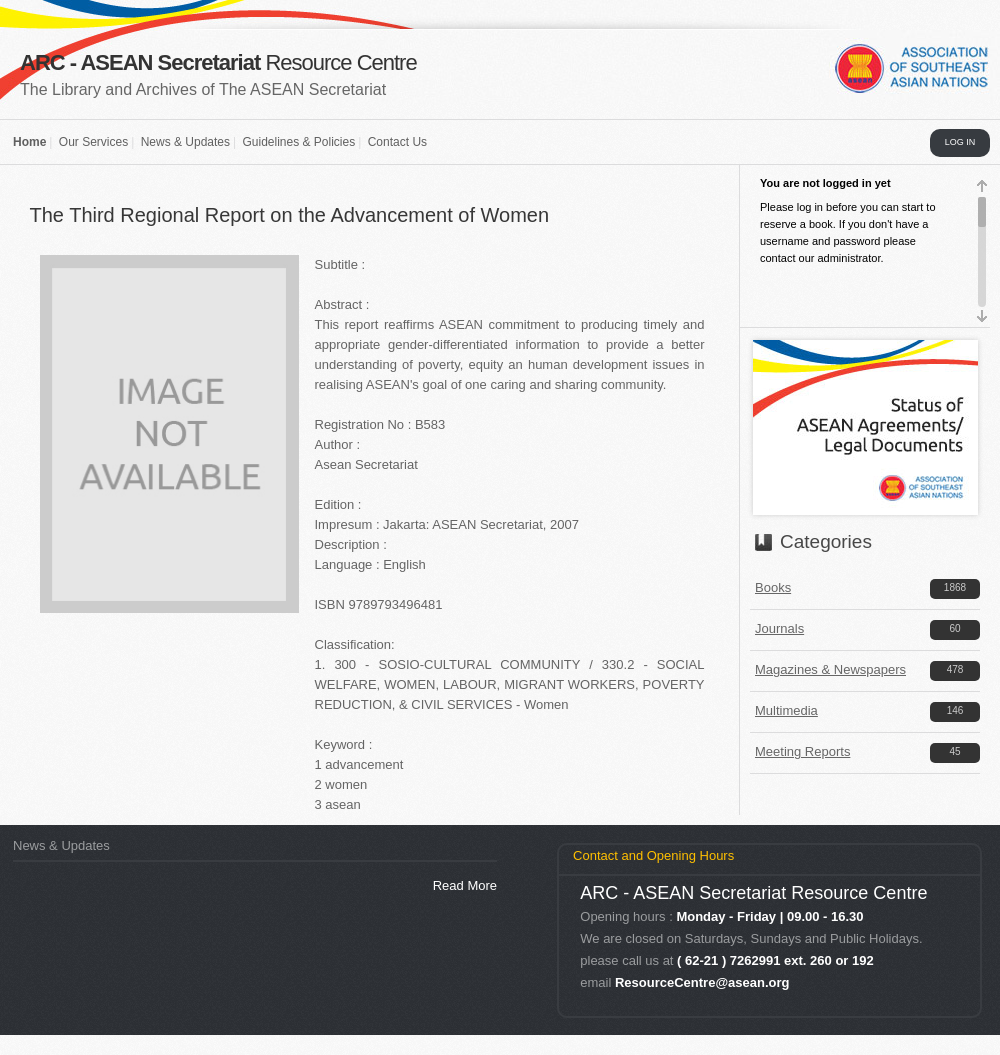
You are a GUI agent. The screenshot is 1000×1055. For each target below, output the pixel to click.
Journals (779, 628)
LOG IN (960, 142)
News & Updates (185, 142)
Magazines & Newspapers (830, 669)
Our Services (93, 142)
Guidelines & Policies (298, 142)
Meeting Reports (802, 751)
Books (773, 587)
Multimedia (786, 710)
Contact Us (397, 142)
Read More (465, 885)
